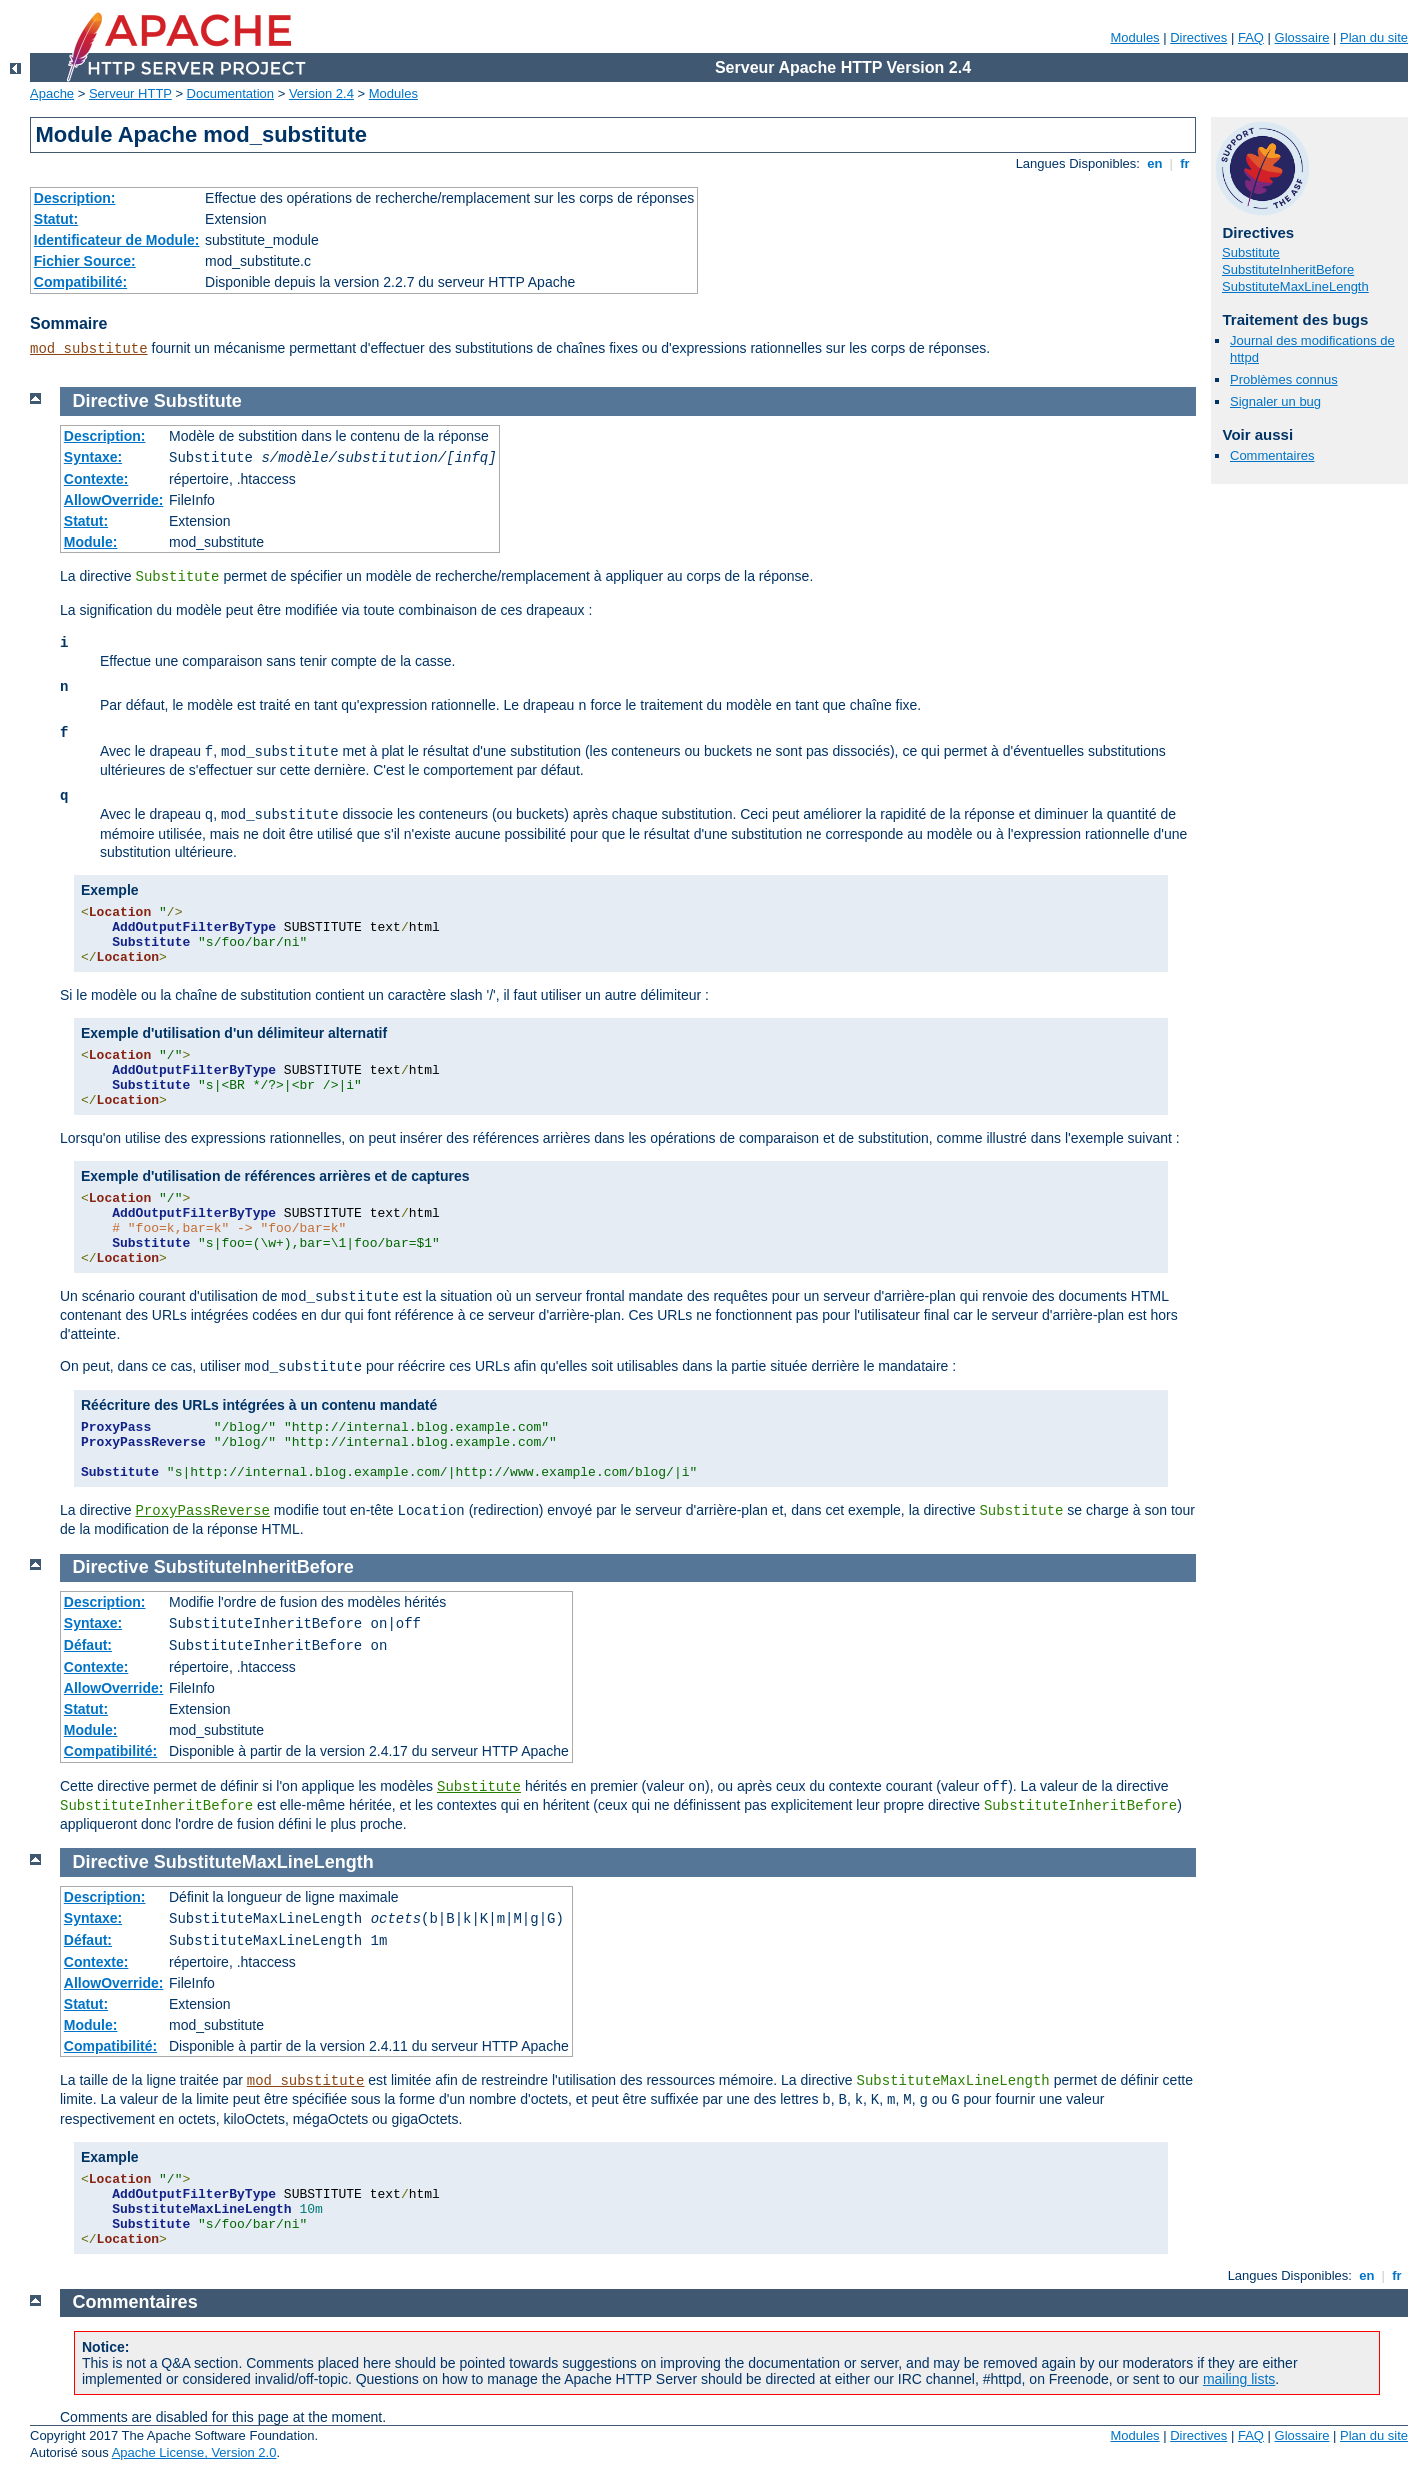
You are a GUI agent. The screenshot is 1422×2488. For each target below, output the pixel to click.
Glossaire (1302, 37)
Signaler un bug (1275, 401)
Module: (91, 542)
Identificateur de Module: (117, 240)
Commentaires (1272, 455)
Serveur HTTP (130, 93)
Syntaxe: (93, 457)
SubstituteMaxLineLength (1295, 286)
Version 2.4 (321, 93)
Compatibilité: (80, 282)
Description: (75, 198)
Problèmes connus (1284, 379)
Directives (1198, 37)
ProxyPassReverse (202, 1511)
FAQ (1251, 37)
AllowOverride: (114, 500)
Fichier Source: (85, 261)
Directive (111, 401)
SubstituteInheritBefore (1288, 269)
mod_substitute (89, 349)
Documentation (230, 93)
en (1155, 163)
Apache (52, 93)
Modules (1134, 37)
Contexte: (96, 479)
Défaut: (88, 1645)
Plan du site (1374, 37)
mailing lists (1239, 2379)
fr (1185, 163)
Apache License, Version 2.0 (194, 2452)
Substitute (1251, 252)
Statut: (56, 219)
